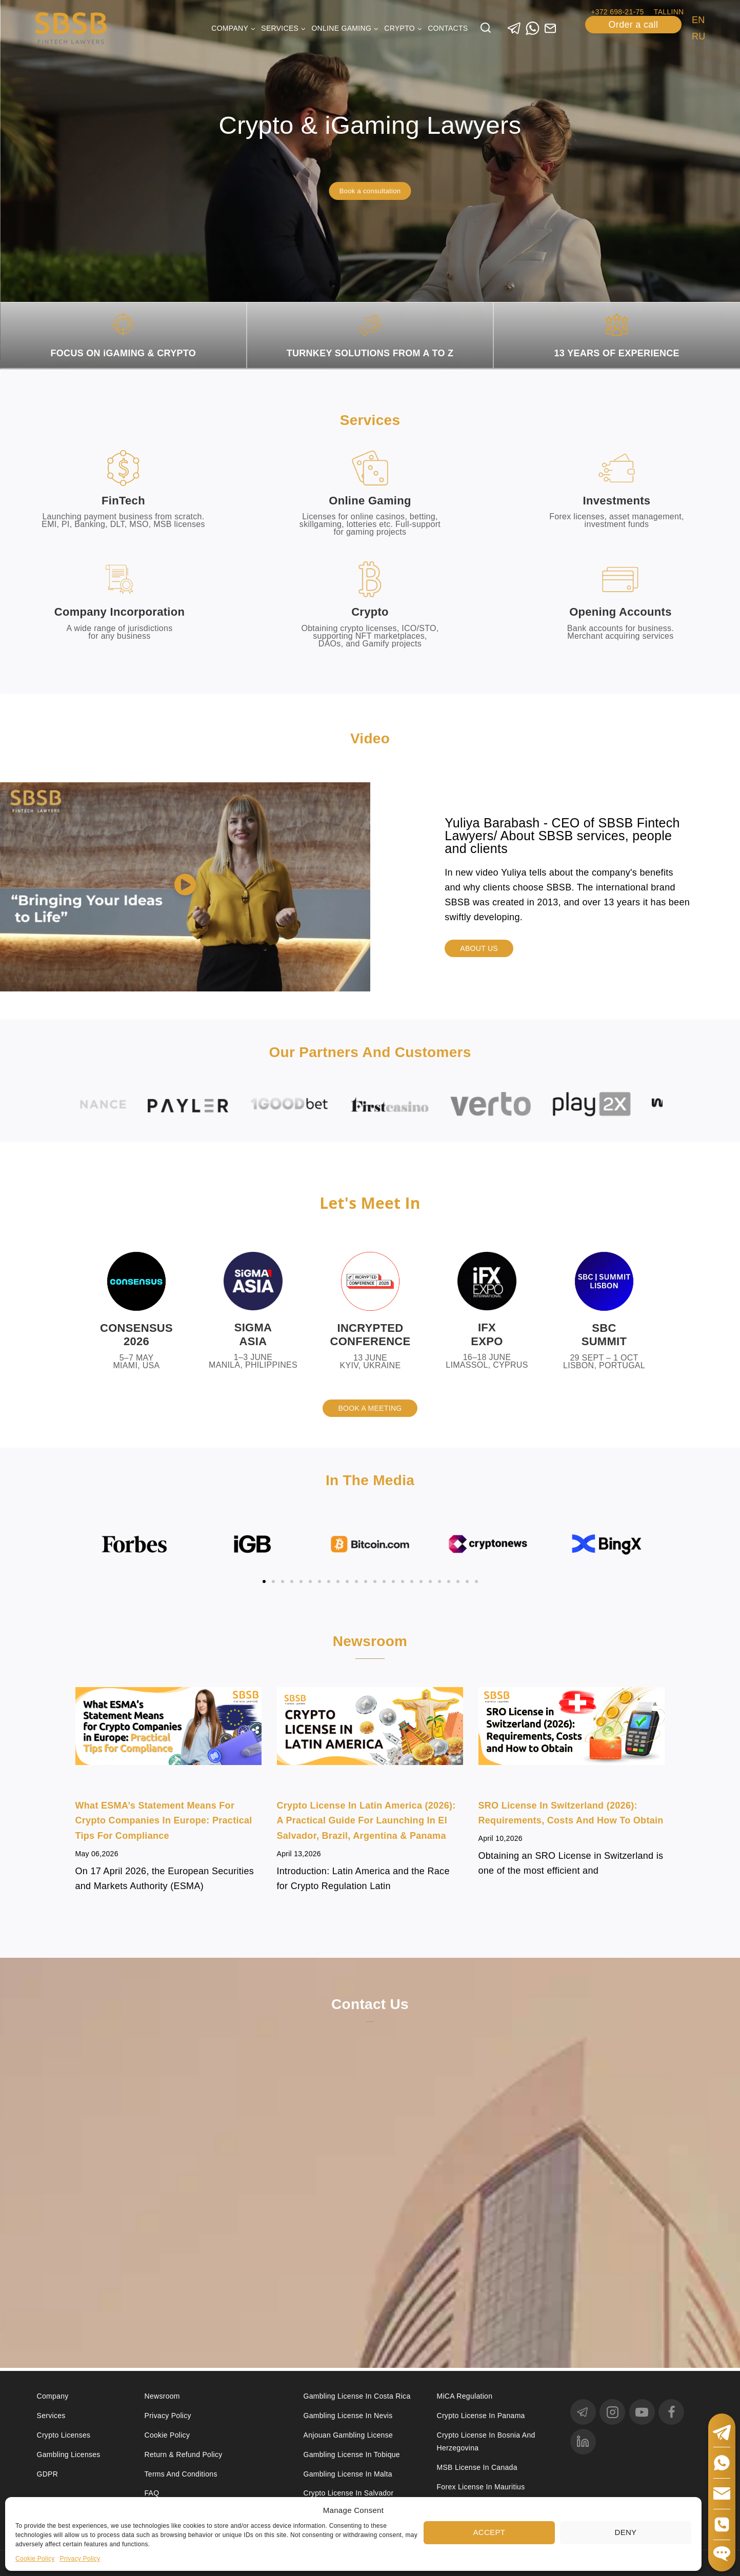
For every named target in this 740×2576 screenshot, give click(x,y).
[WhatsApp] (533, 28)
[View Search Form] (485, 28)
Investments (617, 500)
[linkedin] (583, 2442)
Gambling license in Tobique (352, 2454)
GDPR (47, 2474)
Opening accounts (620, 611)
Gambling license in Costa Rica (357, 2396)
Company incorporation (119, 611)
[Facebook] (671, 2412)
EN (698, 20)
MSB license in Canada (477, 2467)
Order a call (633, 24)
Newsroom (162, 2396)
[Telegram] (515, 28)
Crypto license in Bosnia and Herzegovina (486, 2441)
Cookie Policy (35, 2558)
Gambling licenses (69, 2454)
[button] (185, 887)
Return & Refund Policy (184, 2454)
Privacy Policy (80, 2558)
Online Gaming (370, 500)
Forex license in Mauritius (481, 2487)
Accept (489, 2532)
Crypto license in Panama (481, 2415)
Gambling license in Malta (348, 2474)
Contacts (448, 28)
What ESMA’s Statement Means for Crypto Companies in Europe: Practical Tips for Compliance (163, 1823)
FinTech (123, 500)
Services (51, 2415)
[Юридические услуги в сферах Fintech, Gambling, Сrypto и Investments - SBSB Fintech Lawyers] (71, 28)
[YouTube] (642, 2412)
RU (699, 36)
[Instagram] (612, 2412)
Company (53, 2396)
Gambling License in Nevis (348, 2415)
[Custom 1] (550, 28)
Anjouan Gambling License (348, 2435)
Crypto (370, 611)
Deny (626, 2532)
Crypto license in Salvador (349, 2493)
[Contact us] (370, 2157)
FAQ (152, 2493)
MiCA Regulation (465, 2396)
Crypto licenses (64, 2435)
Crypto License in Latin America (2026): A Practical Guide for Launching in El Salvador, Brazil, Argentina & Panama (366, 1823)
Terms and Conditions (182, 2474)
